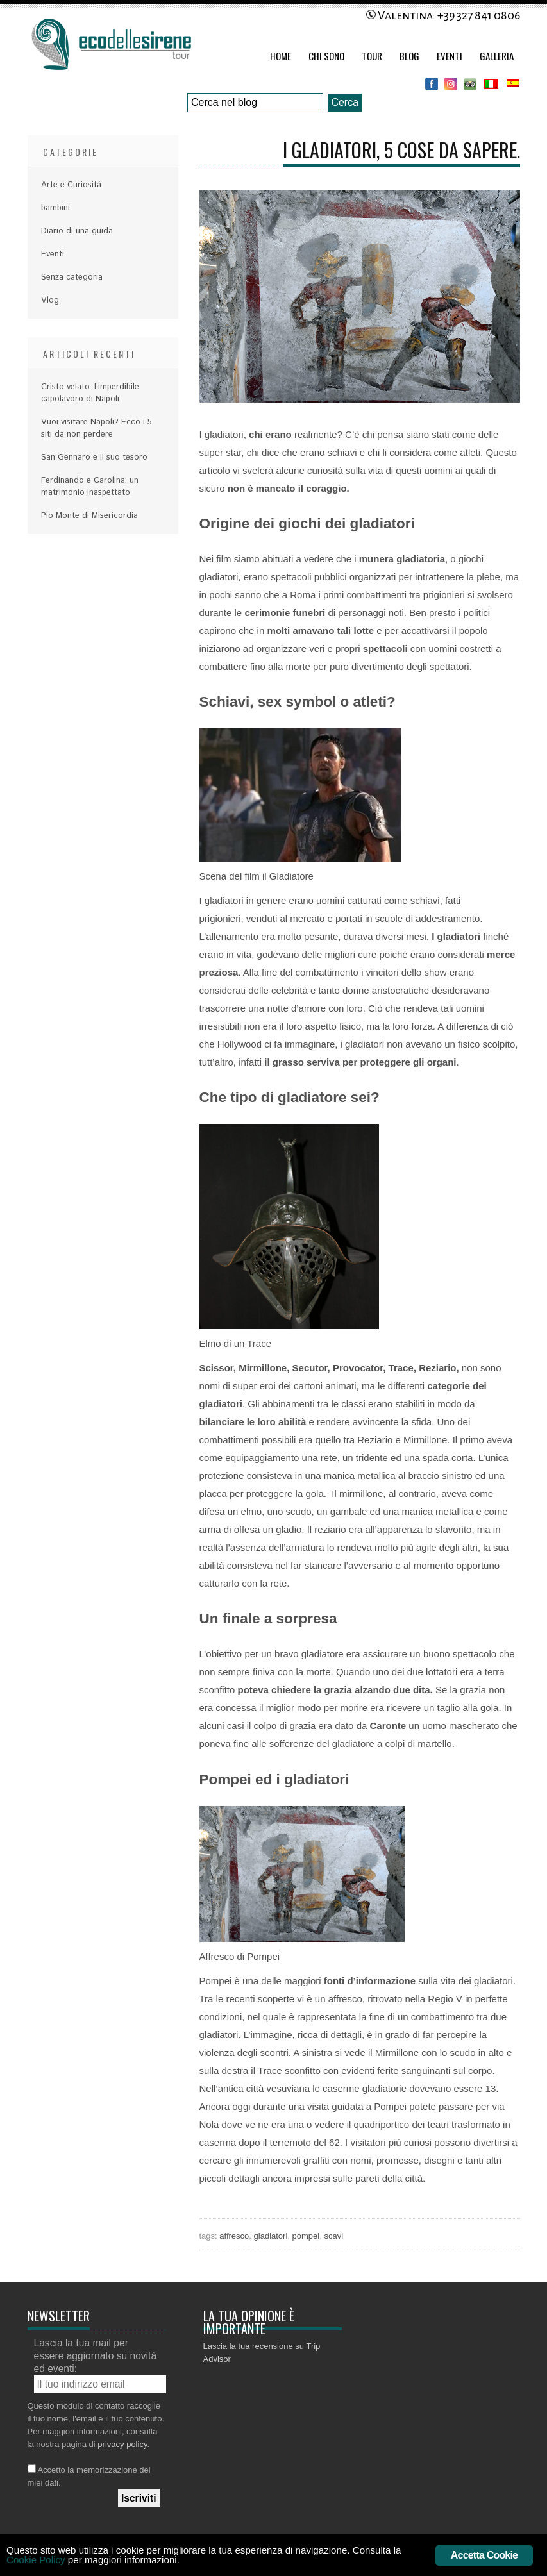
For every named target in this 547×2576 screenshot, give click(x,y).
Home (280, 56)
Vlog (50, 300)
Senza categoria (72, 277)
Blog (409, 56)
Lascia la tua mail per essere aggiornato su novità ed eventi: (95, 2356)
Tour (372, 56)
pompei (306, 2236)
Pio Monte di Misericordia (89, 516)
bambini (55, 208)
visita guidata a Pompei (358, 2106)
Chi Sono (326, 56)
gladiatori (271, 2236)
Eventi (449, 56)
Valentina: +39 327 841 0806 (443, 15)
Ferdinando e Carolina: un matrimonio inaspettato (90, 486)
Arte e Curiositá (71, 185)
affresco (345, 1998)
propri (370, 648)
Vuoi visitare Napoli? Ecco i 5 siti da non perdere (96, 428)
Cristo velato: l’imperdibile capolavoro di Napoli (90, 393)
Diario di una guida (77, 231)
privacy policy (122, 2444)
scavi (333, 2236)
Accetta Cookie (484, 2555)
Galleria (497, 56)
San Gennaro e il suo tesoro (94, 457)
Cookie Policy (97, 2562)
